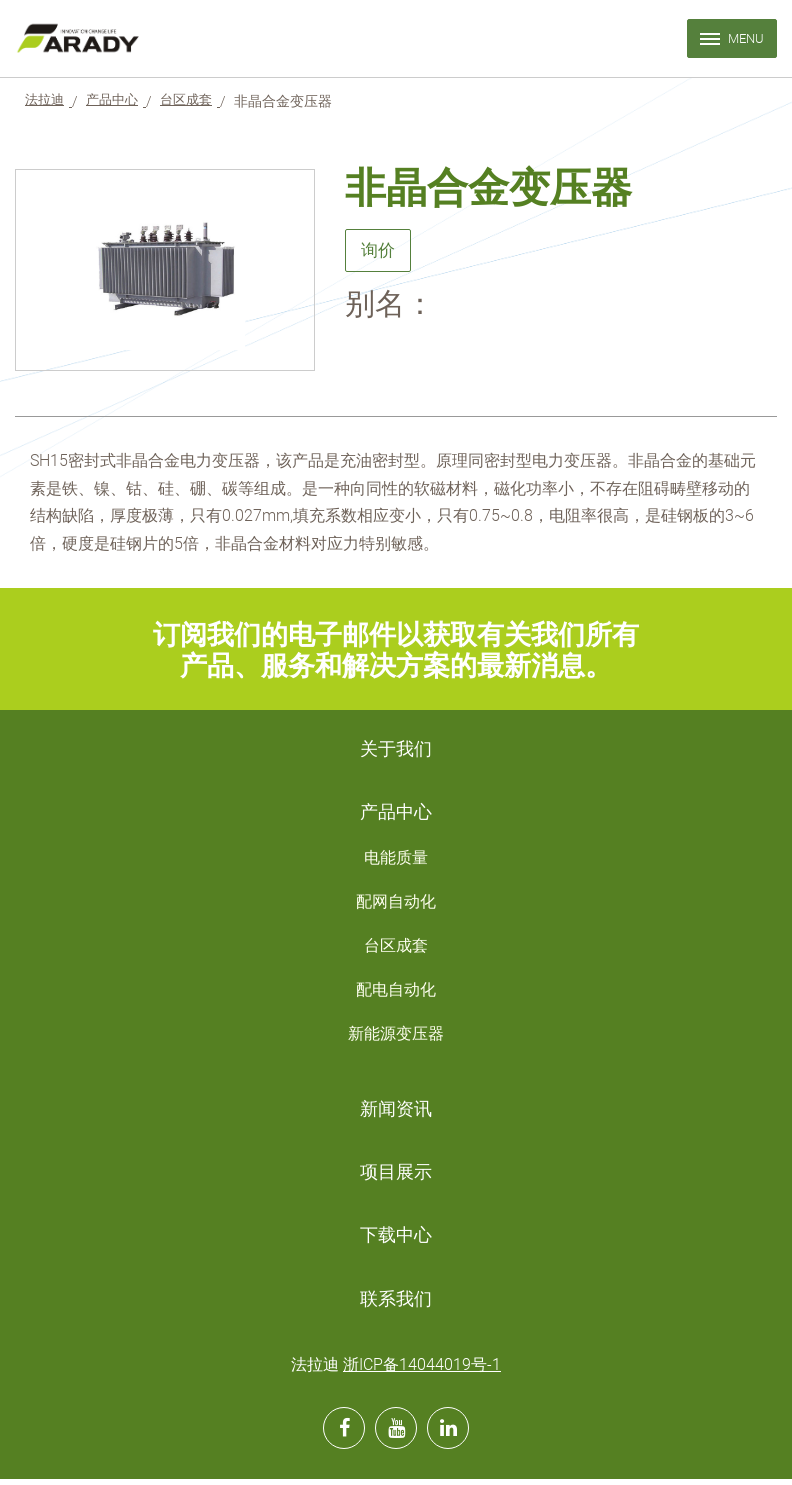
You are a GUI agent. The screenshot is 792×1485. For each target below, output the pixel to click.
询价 (379, 252)
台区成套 (396, 949)
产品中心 (396, 815)
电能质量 (396, 861)
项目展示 (396, 1177)
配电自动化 (396, 993)
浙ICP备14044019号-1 (422, 1370)
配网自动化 (396, 905)
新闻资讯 (396, 1114)
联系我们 (396, 1304)
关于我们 (396, 752)
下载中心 (396, 1241)
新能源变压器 (396, 1037)
